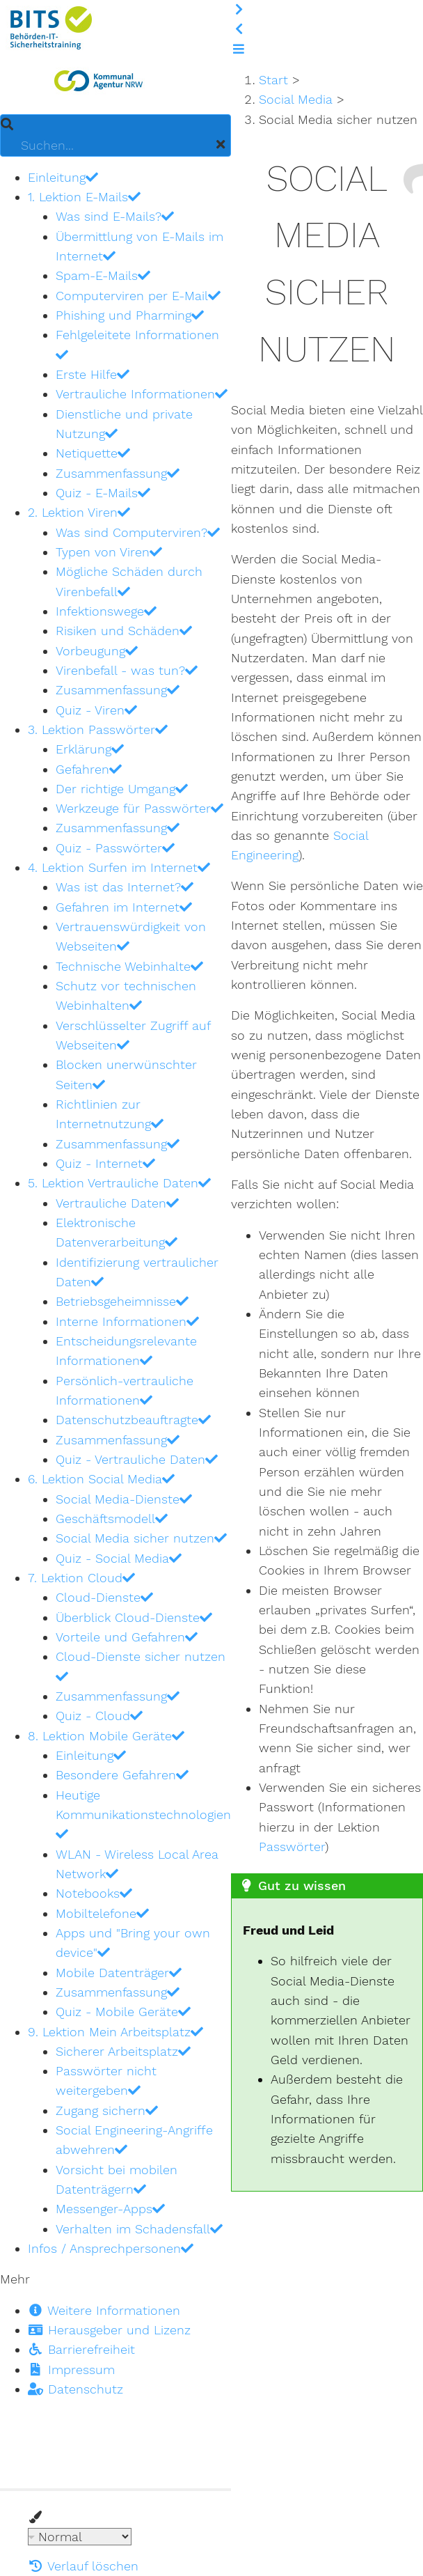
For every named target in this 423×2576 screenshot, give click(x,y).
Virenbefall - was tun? (127, 670)
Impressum (71, 2369)
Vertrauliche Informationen (142, 394)
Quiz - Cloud (99, 1715)
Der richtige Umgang (122, 788)
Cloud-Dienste (104, 1597)
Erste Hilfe (92, 374)
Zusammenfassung (117, 473)
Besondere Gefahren (122, 1774)
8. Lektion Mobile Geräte (106, 1735)
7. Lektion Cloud (81, 1577)
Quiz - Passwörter (115, 848)
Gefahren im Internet (124, 907)
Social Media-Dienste (124, 1499)
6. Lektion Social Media (101, 1479)
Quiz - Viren (96, 710)
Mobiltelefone (102, 1913)
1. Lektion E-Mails (84, 196)
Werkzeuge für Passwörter (139, 808)
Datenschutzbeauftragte (133, 1419)
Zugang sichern (107, 2110)
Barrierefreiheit (81, 2349)
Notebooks (94, 1893)
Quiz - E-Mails (103, 492)
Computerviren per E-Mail (138, 295)
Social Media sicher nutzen (141, 1538)
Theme (28, 2527)
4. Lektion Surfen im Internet (119, 867)
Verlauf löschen (83, 2566)
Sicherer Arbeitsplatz (123, 2051)
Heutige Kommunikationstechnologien (143, 1814)
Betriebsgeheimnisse (122, 1301)
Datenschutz (75, 2389)
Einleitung (63, 177)
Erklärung (90, 749)
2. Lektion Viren (79, 512)
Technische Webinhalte (129, 966)
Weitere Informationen (104, 2310)
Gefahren (89, 769)
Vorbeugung (97, 650)
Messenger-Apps (110, 2208)
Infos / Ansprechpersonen (110, 2248)
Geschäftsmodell (112, 1518)
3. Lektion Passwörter (98, 729)
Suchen (6, 114)
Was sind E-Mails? (115, 216)
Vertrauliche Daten (117, 1203)
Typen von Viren (109, 552)
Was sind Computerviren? (138, 532)
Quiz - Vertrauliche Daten (137, 1459)
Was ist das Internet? (124, 887)
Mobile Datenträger (119, 1972)
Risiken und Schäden (124, 630)
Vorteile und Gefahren (127, 1637)
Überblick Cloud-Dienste (134, 1617)
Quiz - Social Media (119, 1558)
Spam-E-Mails (103, 275)
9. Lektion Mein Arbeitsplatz (115, 2031)
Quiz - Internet (105, 1163)
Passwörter (292, 1846)
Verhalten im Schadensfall (139, 2229)
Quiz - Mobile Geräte (123, 2011)
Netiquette (93, 453)
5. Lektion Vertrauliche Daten (119, 1183)
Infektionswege (106, 611)
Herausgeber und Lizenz (109, 2330)
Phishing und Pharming (130, 315)
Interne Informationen (127, 1321)
